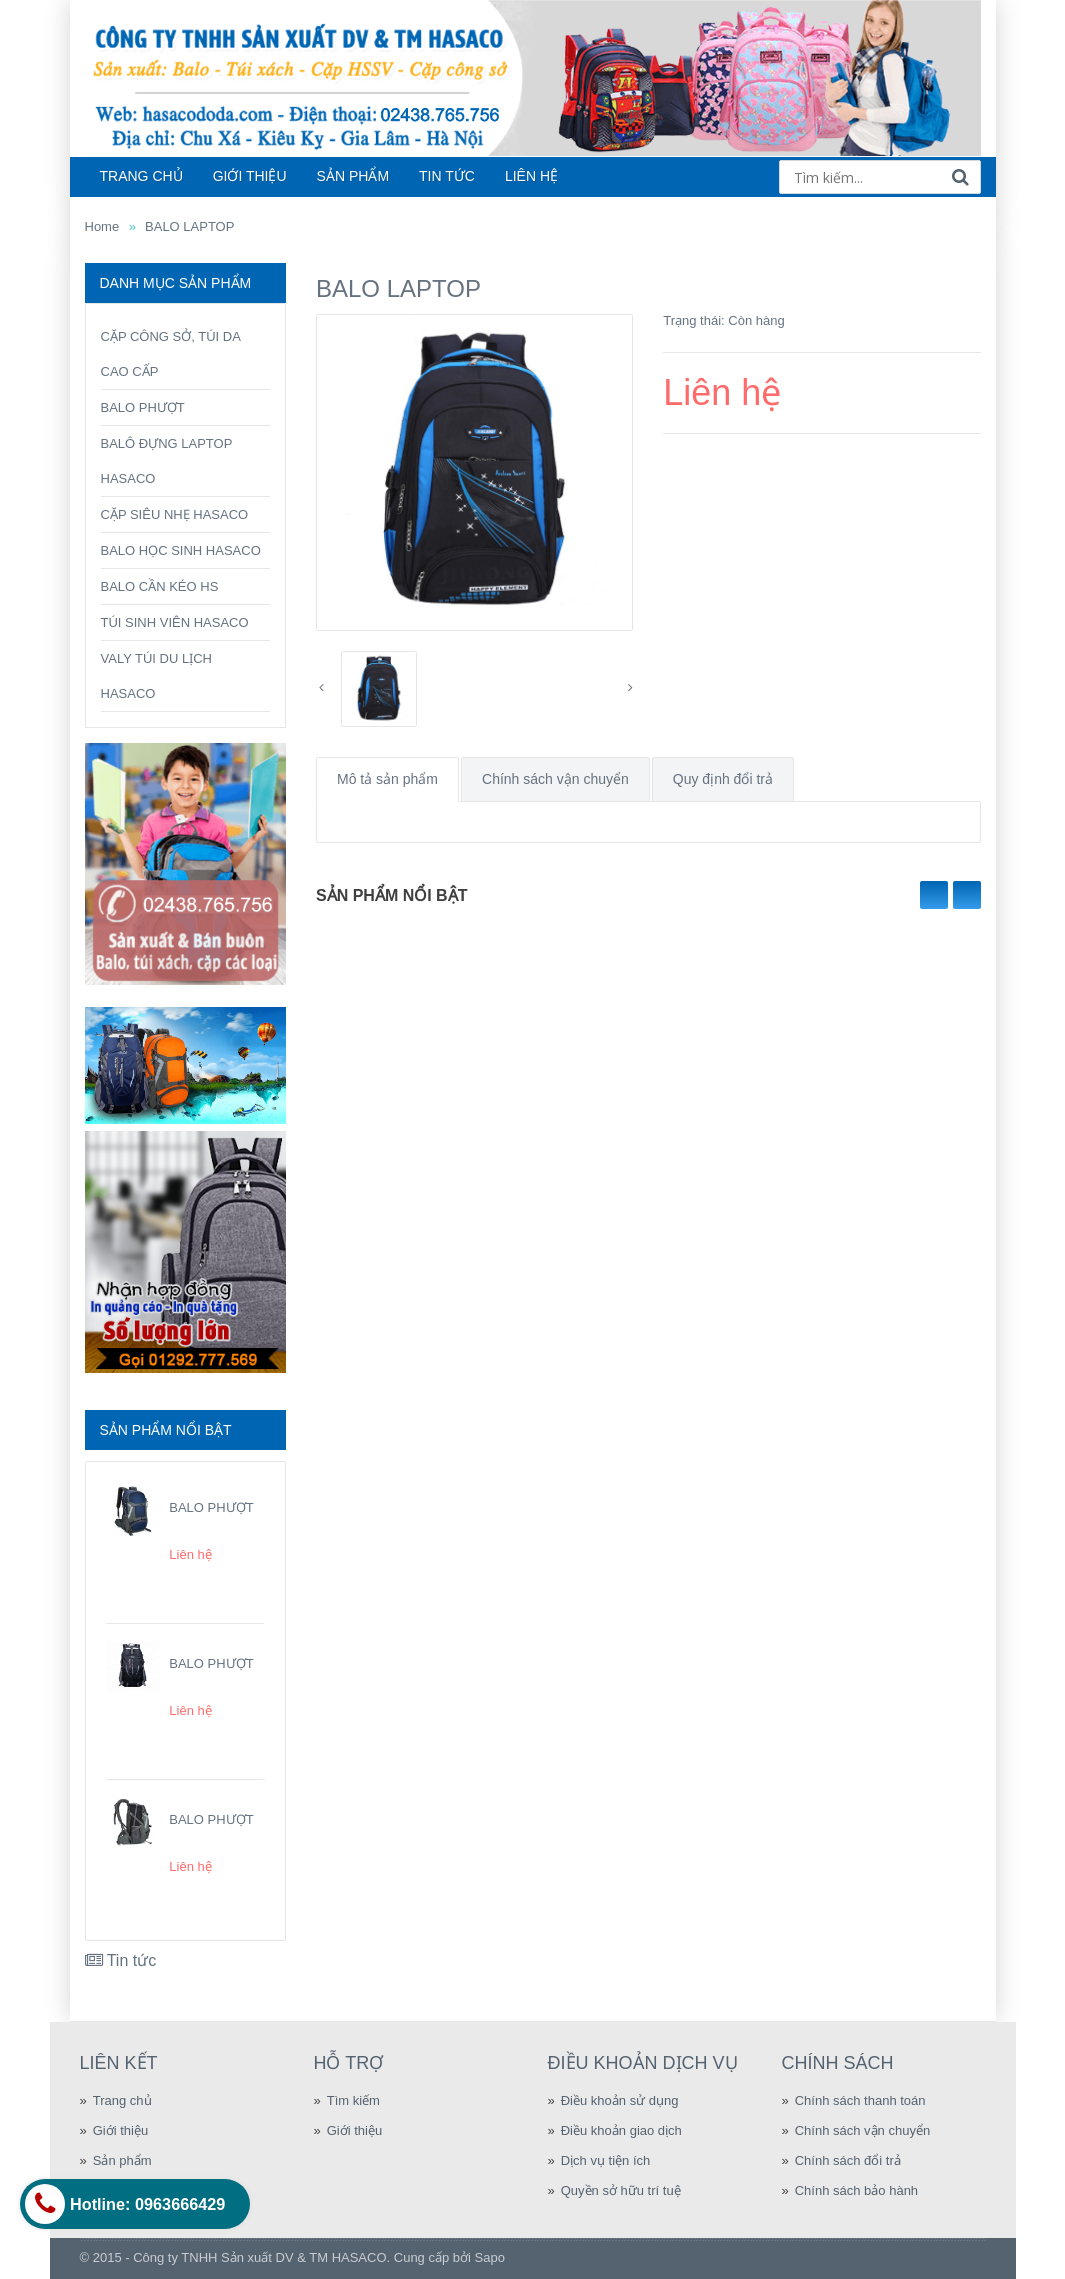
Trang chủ (122, 2100)
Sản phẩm (122, 2160)
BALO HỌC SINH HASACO (181, 550)
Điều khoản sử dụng (620, 2100)
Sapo (490, 2257)
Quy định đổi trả (723, 779)
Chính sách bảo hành (856, 2190)
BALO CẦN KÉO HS (160, 586)
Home (102, 226)
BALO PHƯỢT (143, 407)
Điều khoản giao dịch (621, 2130)
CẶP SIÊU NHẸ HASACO (175, 514)
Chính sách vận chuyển (555, 779)
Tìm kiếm (353, 2100)
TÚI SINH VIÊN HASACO (175, 622)
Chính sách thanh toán (860, 2100)
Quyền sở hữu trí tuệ (621, 2190)
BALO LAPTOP (189, 226)
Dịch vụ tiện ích (606, 2160)
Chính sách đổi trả (848, 2160)
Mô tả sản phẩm (387, 779)
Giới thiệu (120, 2130)
